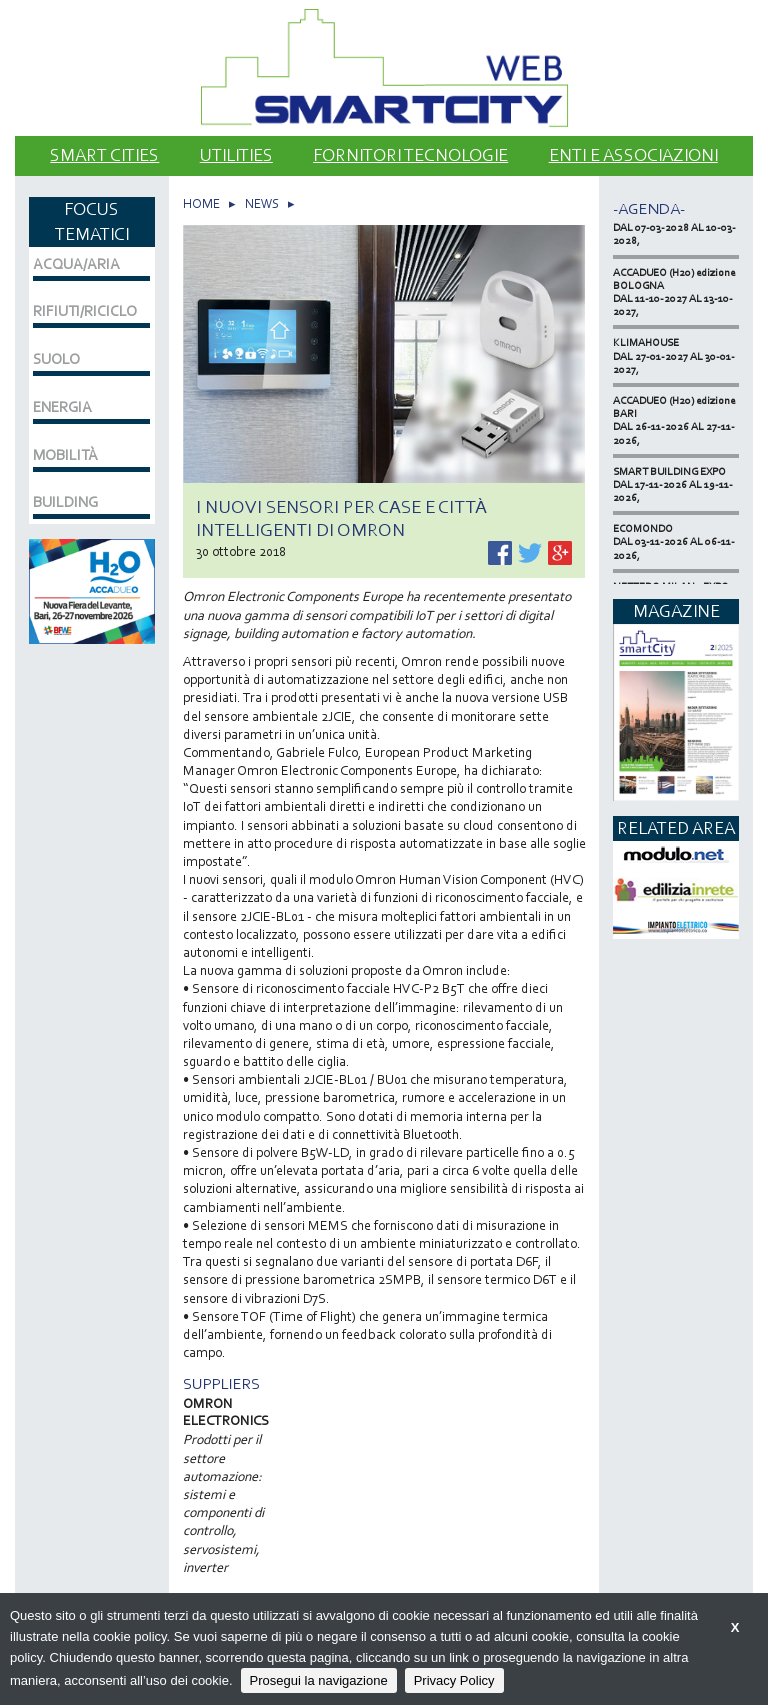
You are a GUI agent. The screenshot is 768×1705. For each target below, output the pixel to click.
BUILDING (65, 502)
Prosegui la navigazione (319, 1680)
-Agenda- (649, 208)
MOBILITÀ (65, 455)
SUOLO (56, 359)
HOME (201, 203)
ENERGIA (62, 407)
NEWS (262, 203)
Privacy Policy (454, 1680)
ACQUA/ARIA (76, 264)
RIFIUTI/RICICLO (85, 311)
